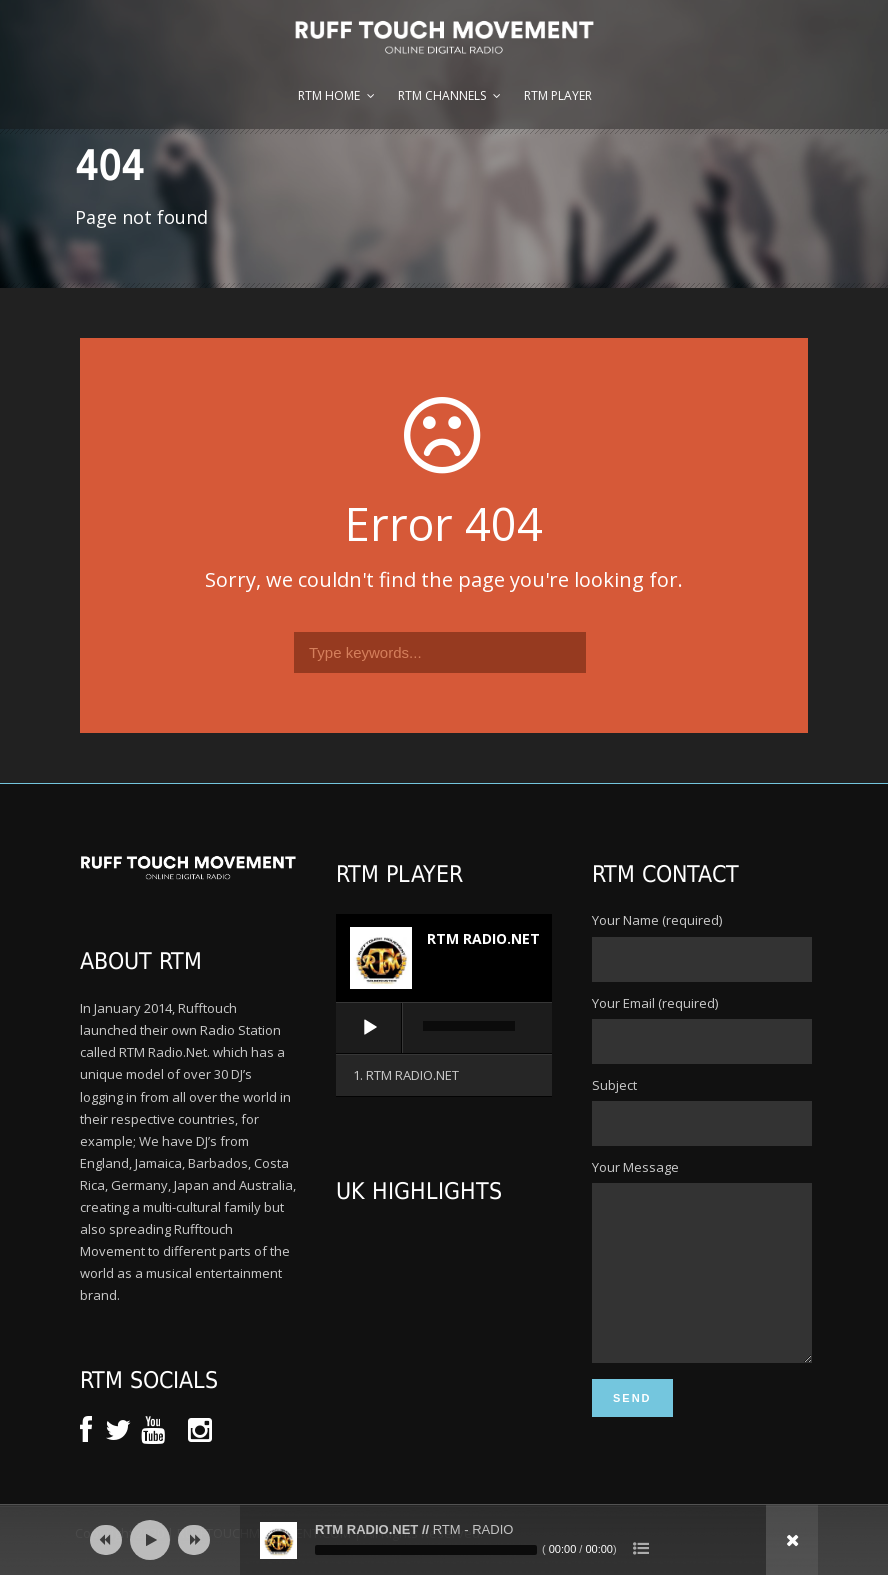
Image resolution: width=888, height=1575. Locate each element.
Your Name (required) (700, 946)
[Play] (370, 1028)
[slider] (469, 1026)
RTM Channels (442, 95)
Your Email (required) (700, 1029)
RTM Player (558, 95)
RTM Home (329, 95)
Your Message (700, 1278)
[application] (444, 1029)
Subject (700, 1111)
